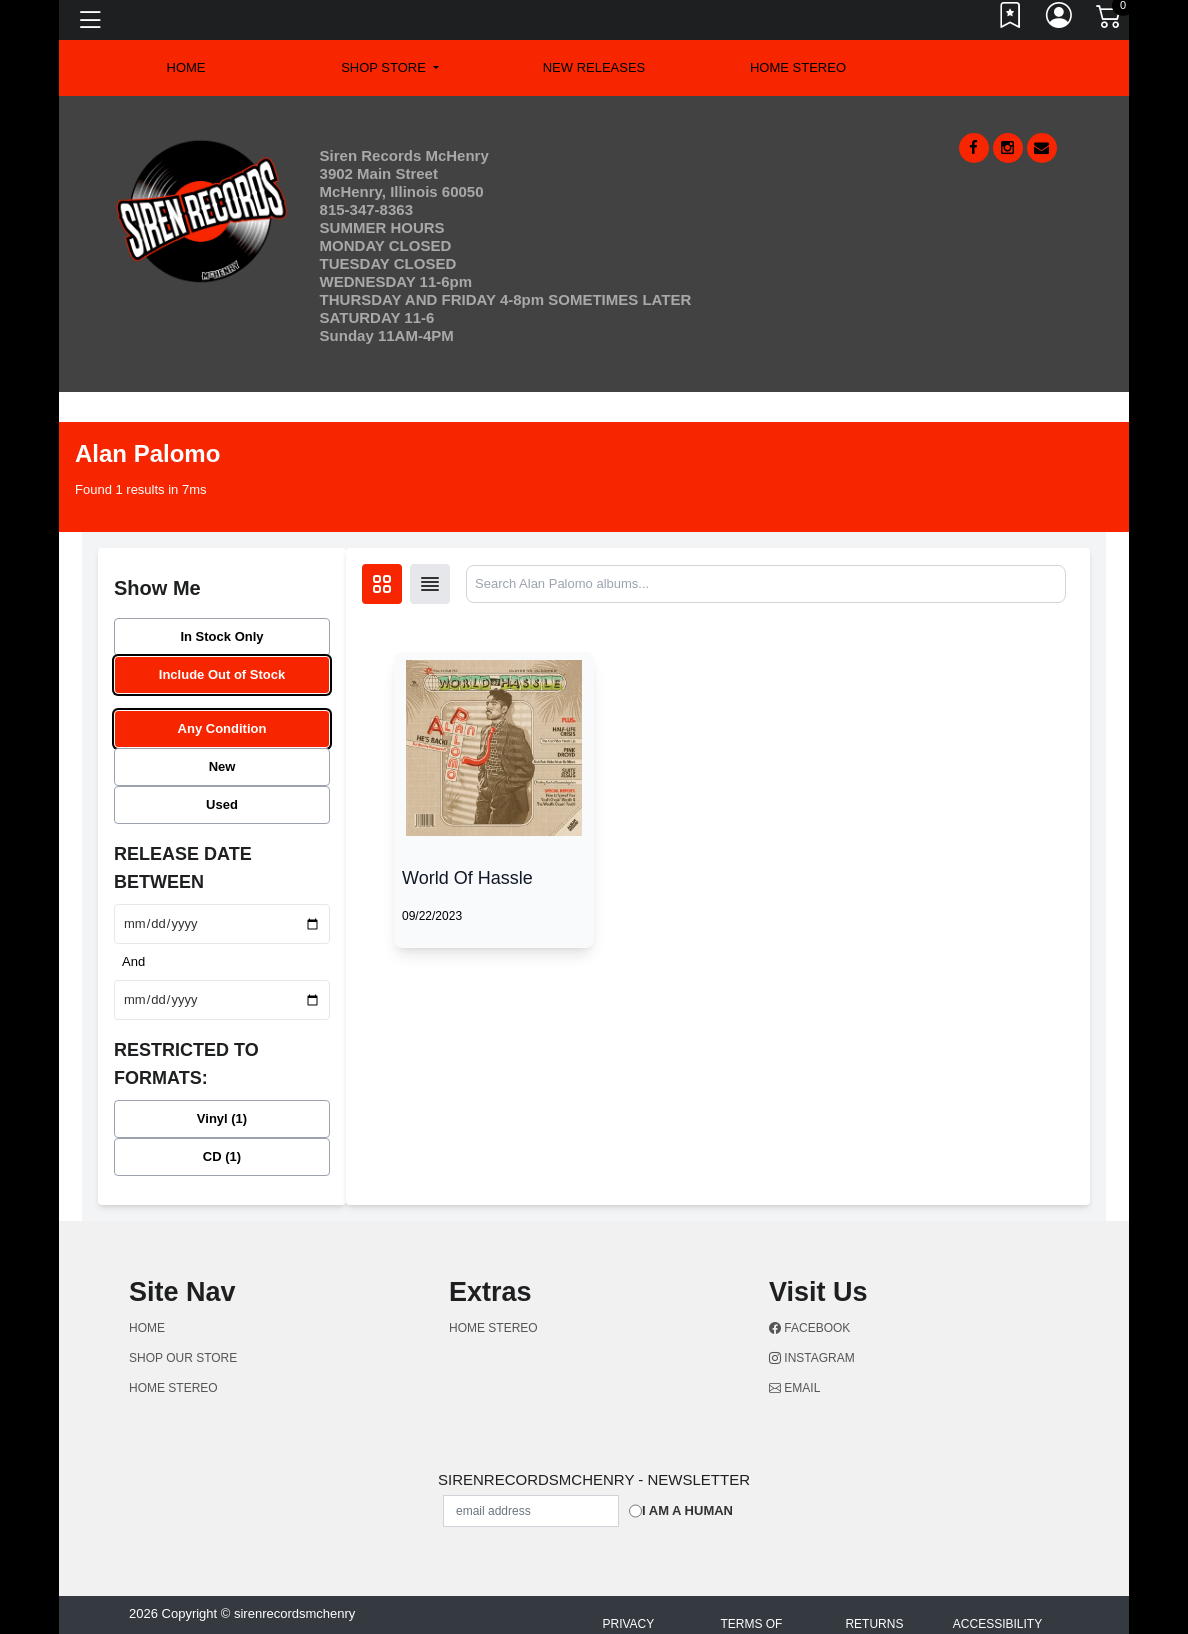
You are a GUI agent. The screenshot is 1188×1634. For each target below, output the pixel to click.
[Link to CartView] (1110, 15)
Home (147, 1328)
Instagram (812, 1358)
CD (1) (222, 1156)
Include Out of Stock (222, 674)
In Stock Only (221, 636)
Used (222, 804)
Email (794, 1388)
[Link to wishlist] (1011, 20)
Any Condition (222, 728)
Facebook (809, 1328)
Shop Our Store (183, 1358)
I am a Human (687, 1510)
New (222, 766)
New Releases (594, 67)
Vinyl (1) (222, 1118)
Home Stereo (798, 67)
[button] (390, 68)
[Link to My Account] (1060, 20)
